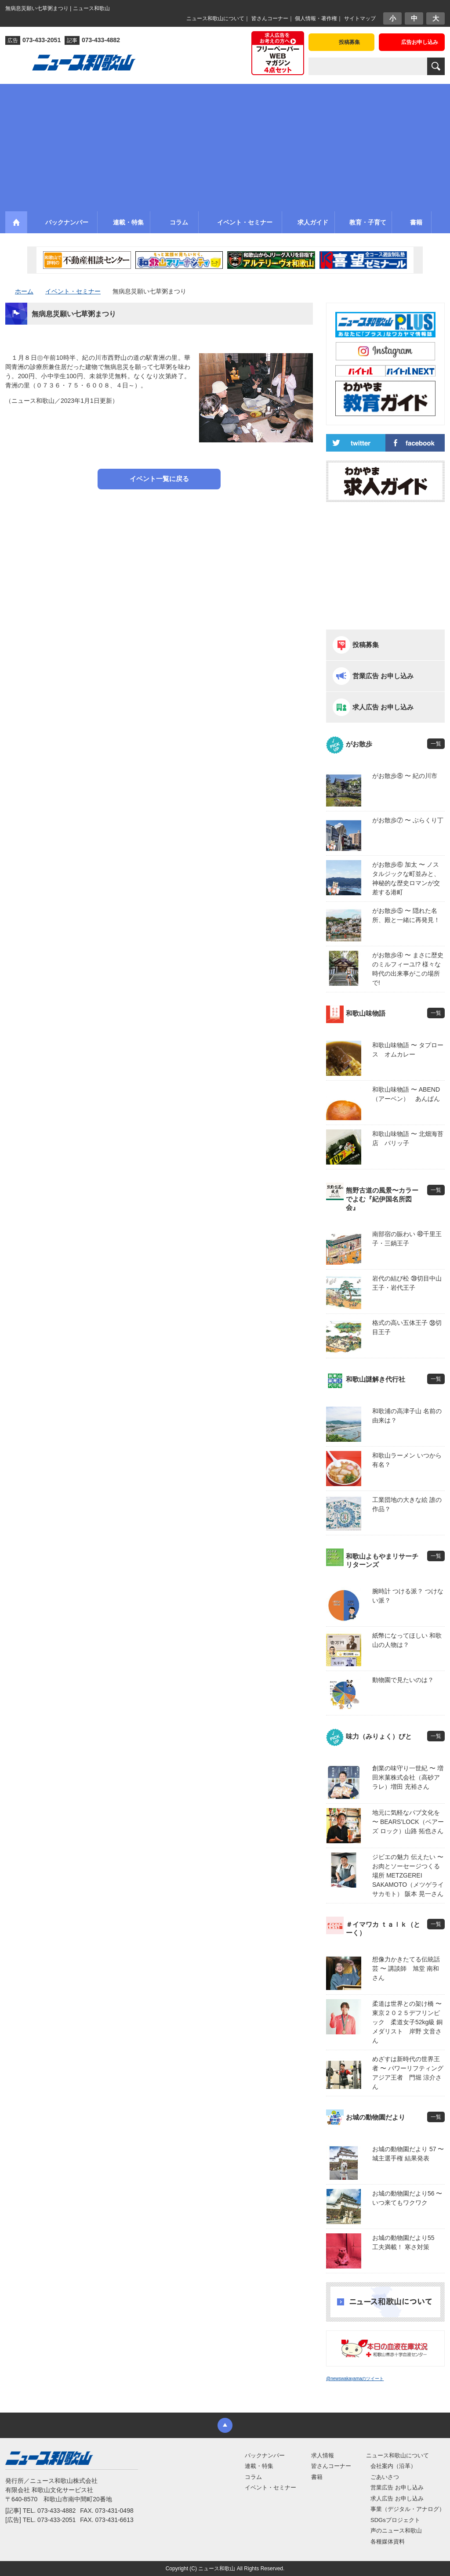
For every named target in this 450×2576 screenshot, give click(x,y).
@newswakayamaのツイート (355, 2378)
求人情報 (322, 2455)
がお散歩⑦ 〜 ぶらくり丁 (407, 820)
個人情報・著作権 (316, 18)
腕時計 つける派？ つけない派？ (407, 1596)
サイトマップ (360, 18)
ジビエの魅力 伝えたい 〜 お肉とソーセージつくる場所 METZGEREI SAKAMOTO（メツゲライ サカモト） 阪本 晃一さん (408, 1875)
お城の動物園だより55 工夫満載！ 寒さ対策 (406, 2242)
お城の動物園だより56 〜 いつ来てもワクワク (407, 2198)
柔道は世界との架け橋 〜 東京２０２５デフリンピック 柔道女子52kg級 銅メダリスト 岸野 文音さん (408, 2022)
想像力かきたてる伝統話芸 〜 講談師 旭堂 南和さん (406, 1968)
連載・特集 (259, 2466)
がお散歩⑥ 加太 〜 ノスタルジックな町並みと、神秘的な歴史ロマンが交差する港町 (406, 878)
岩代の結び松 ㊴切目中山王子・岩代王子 (407, 1283)
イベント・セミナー (270, 2487)
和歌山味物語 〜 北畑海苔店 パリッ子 (407, 1138)
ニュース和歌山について (215, 18)
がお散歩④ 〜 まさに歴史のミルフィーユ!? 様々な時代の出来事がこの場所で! (407, 969)
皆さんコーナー (269, 18)
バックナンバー (265, 2455)
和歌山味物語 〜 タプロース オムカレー (407, 1050)
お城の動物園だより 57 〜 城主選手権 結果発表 (408, 2153)
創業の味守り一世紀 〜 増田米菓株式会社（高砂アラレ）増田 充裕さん (407, 1777)
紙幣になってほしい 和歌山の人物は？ (407, 1640)
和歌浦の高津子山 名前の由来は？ (407, 1415)
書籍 (317, 2477)
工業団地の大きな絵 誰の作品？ (407, 1504)
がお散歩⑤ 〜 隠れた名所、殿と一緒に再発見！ (406, 915)
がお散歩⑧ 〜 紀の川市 (404, 775)
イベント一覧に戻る (159, 478)
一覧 (436, 744)
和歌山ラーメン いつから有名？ (407, 1460)
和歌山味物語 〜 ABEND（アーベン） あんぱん (406, 1094)
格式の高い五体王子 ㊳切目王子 (407, 1327)
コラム (253, 2477)
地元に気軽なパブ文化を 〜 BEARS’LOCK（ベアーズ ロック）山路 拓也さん (408, 1821)
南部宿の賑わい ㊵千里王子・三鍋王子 (407, 1238)
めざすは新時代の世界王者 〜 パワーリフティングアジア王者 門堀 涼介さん (407, 2072)
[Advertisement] (225, 145)
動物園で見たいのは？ (403, 1679)
